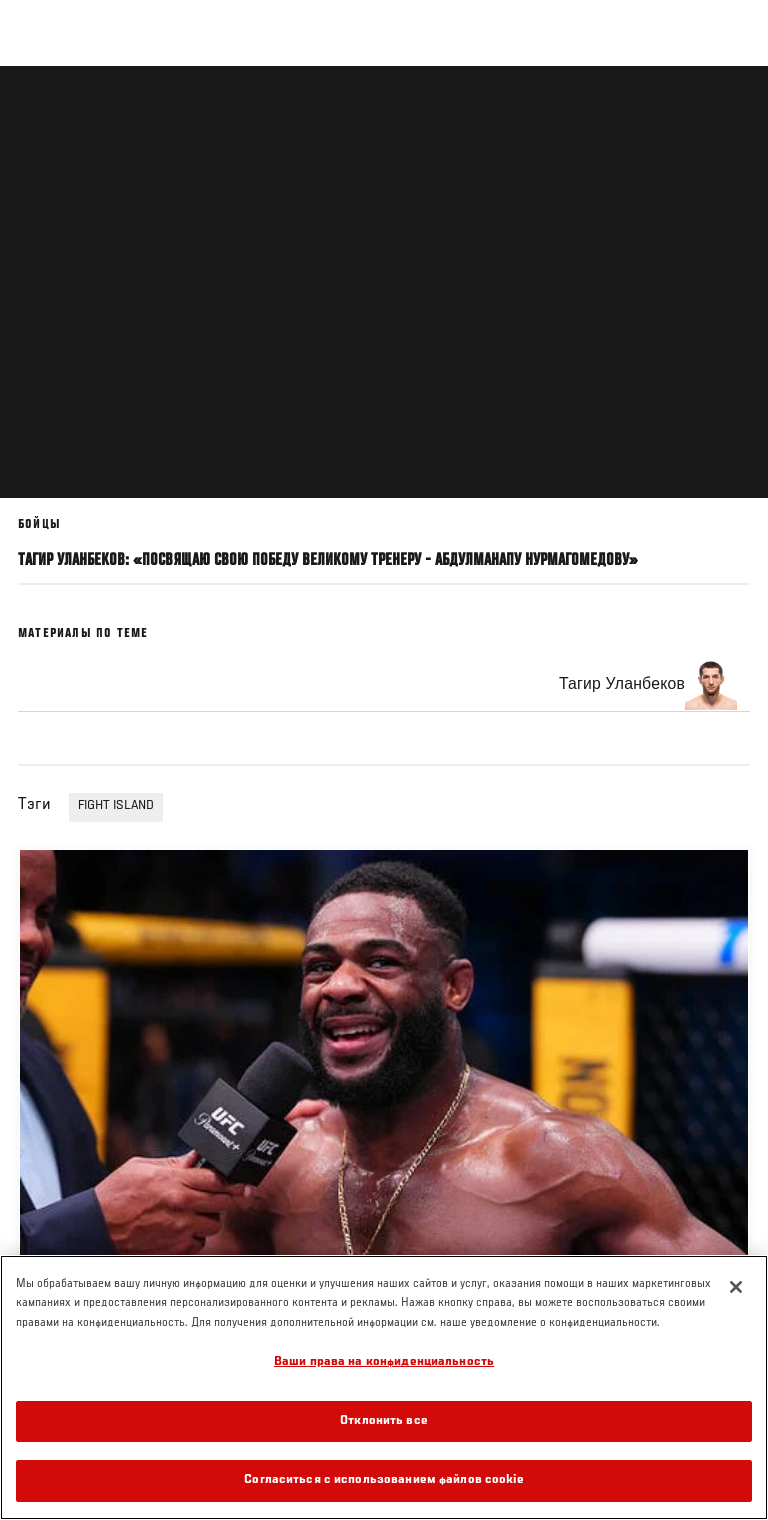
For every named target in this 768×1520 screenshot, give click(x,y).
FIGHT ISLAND (116, 806)
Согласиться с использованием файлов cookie (383, 1480)
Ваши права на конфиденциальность (384, 1362)
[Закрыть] (736, 1287)
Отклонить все (384, 1421)
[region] (384, 1387)
